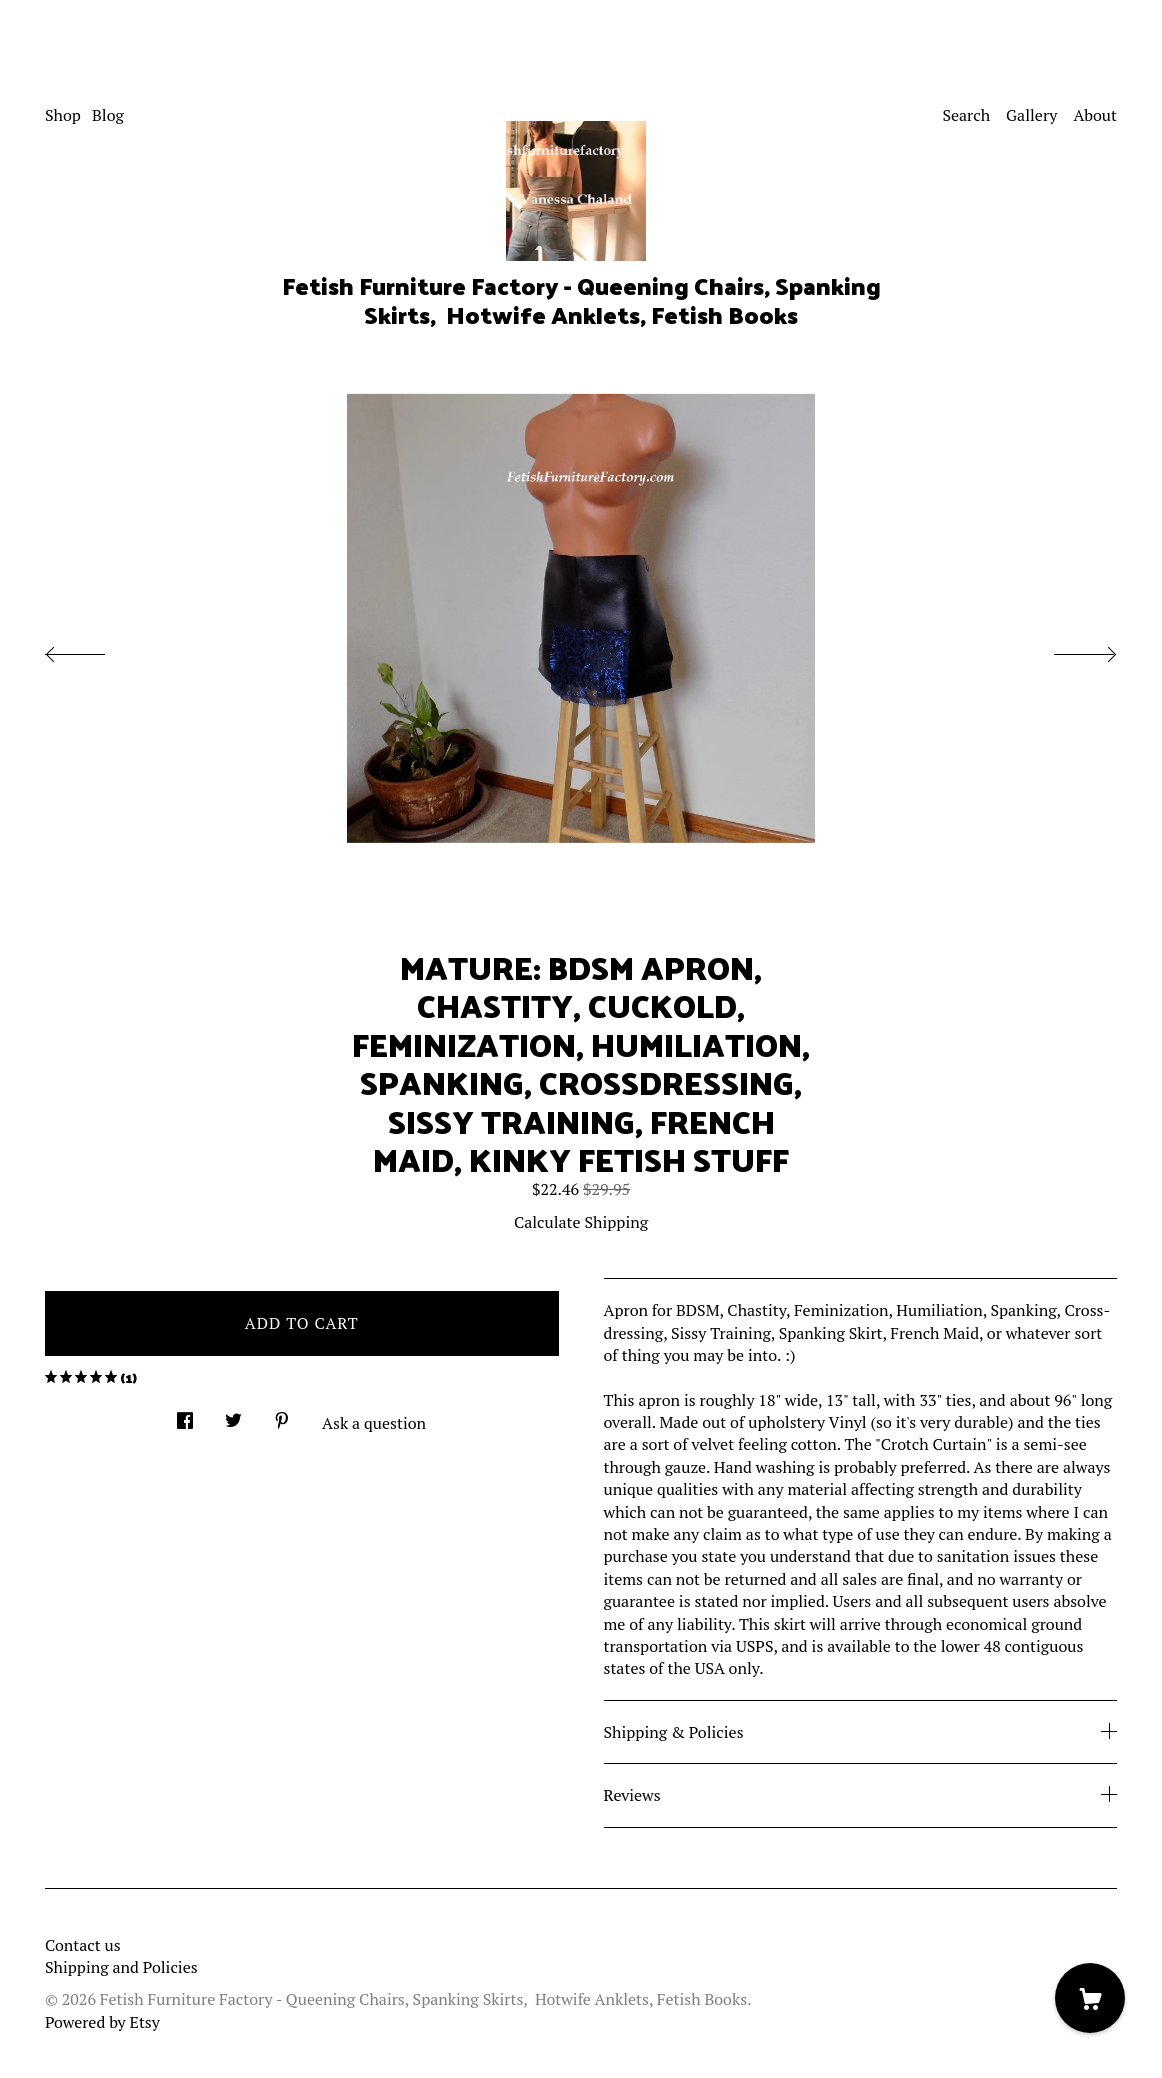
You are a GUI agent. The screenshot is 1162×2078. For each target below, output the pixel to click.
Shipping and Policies (121, 1967)
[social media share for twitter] (233, 1414)
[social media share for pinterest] (282, 1414)
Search (966, 115)
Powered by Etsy (102, 2022)
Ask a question (374, 1423)
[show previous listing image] (95, 649)
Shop (63, 115)
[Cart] (1090, 1998)
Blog (108, 115)
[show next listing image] (1067, 649)
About (1095, 115)
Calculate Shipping (581, 1222)
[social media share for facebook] (185, 1414)
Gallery (1031, 115)
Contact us (83, 1945)
